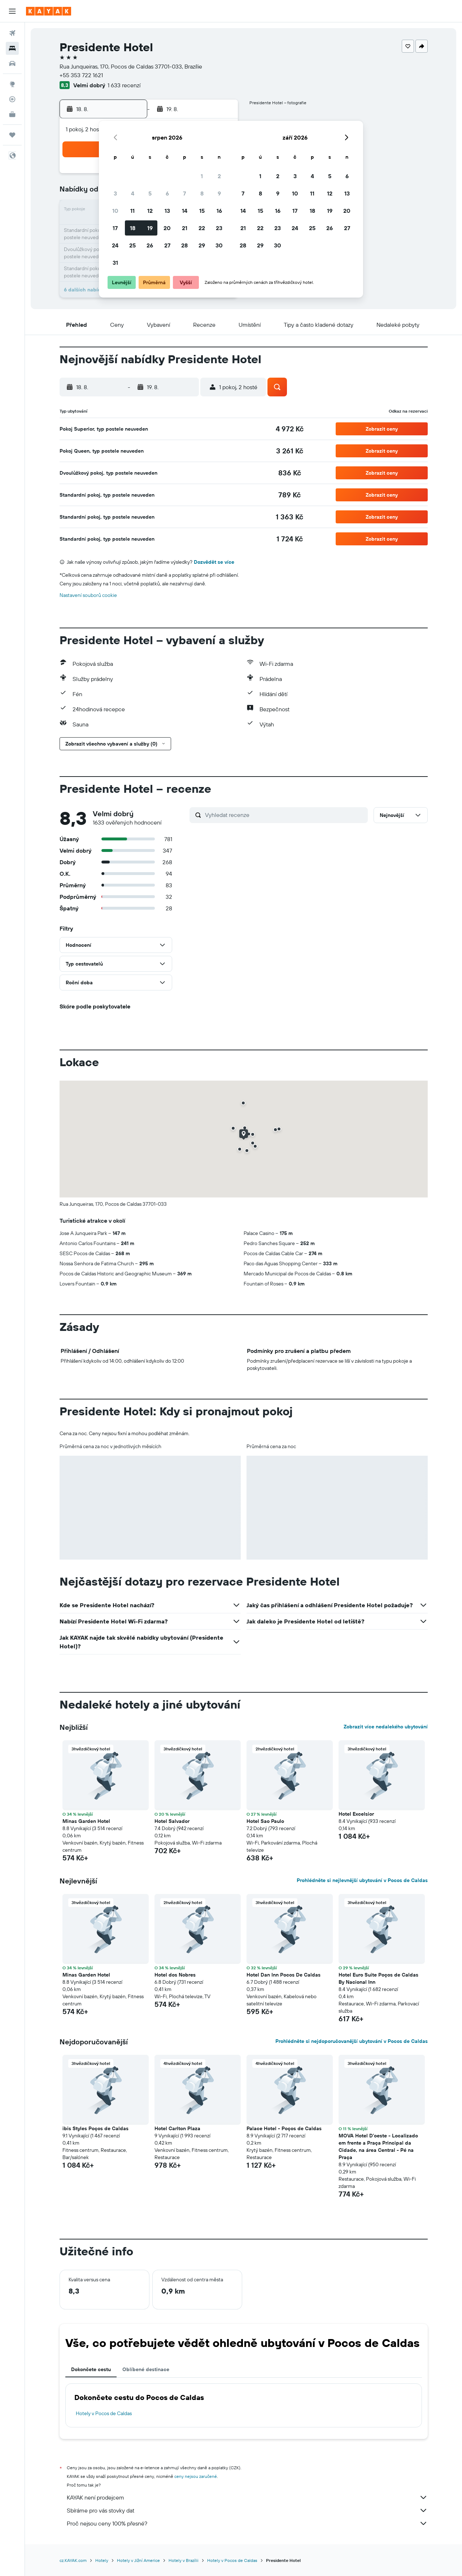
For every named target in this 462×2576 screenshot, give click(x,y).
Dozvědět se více (214, 562)
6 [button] (167, 193)
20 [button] (167, 228)
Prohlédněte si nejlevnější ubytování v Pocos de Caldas (362, 1880)
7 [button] (184, 193)
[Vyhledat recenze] (284, 815)
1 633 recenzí (124, 85)
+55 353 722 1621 (81, 75)
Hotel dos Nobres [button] (175, 1974)
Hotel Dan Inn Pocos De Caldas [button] (284, 1974)
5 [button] (150, 193)
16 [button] (219, 210)
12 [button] (150, 210)
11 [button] (132, 210)
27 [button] (167, 245)
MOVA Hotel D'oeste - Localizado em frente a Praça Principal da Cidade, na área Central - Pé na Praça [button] (378, 2146)
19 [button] (150, 228)
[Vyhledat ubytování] (12, 48)
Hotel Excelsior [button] (356, 1814)
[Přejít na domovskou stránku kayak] (48, 11)
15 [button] (202, 210)
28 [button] (184, 245)
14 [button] (184, 210)
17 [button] (115, 228)
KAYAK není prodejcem (247, 2497)
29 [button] (202, 245)
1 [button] (202, 176)
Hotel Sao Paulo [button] (265, 1821)
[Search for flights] (12, 33)
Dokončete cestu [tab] (91, 2369)
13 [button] (167, 210)
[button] (12, 11)
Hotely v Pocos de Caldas (104, 2413)
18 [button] (132, 228)
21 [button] (184, 228)
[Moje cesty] (12, 135)
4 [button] (132, 193)
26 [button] (150, 245)
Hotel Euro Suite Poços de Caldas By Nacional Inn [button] (378, 1978)
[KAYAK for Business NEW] (12, 114)
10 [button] (115, 210)
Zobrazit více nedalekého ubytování (386, 1726)
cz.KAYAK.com (73, 2560)
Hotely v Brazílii (184, 2560)
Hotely (101, 2560)
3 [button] (115, 193)
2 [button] (219, 176)
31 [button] (115, 262)
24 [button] (115, 245)
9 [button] (219, 193)
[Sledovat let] (12, 99)
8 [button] (202, 193)
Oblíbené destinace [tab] (145, 2369)
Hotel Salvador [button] (171, 1821)
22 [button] (202, 228)
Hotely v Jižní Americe (138, 2560)
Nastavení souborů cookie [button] (88, 595)
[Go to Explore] (12, 84)
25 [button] (132, 245)
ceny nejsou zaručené (195, 2476)
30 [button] (219, 245)
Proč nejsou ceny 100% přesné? (247, 2523)
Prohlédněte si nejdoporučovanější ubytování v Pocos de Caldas (351, 2041)
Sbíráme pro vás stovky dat (247, 2510)
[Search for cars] (12, 63)
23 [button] (219, 228)
